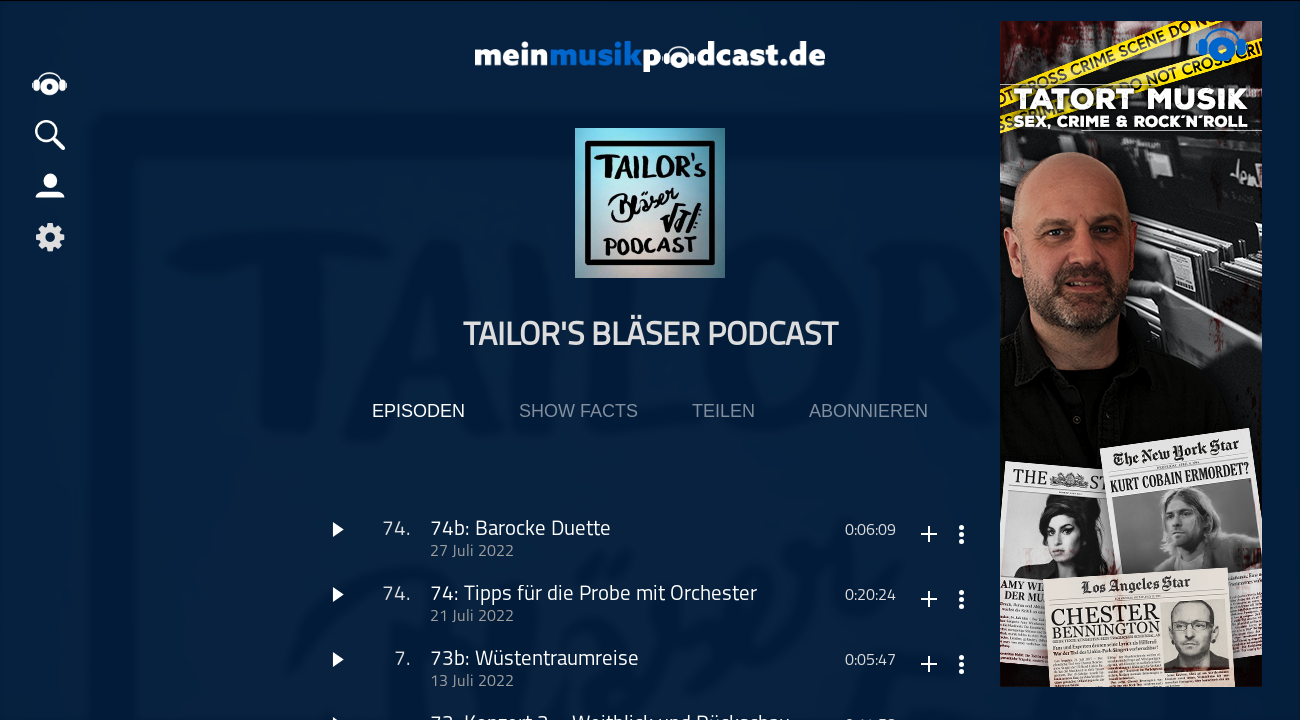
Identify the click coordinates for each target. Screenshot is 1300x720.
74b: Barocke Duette (520, 529)
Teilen (723, 411)
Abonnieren (868, 411)
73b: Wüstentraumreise (534, 659)
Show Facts (578, 411)
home (50, 84)
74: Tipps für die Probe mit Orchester (593, 594)
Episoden (418, 411)
